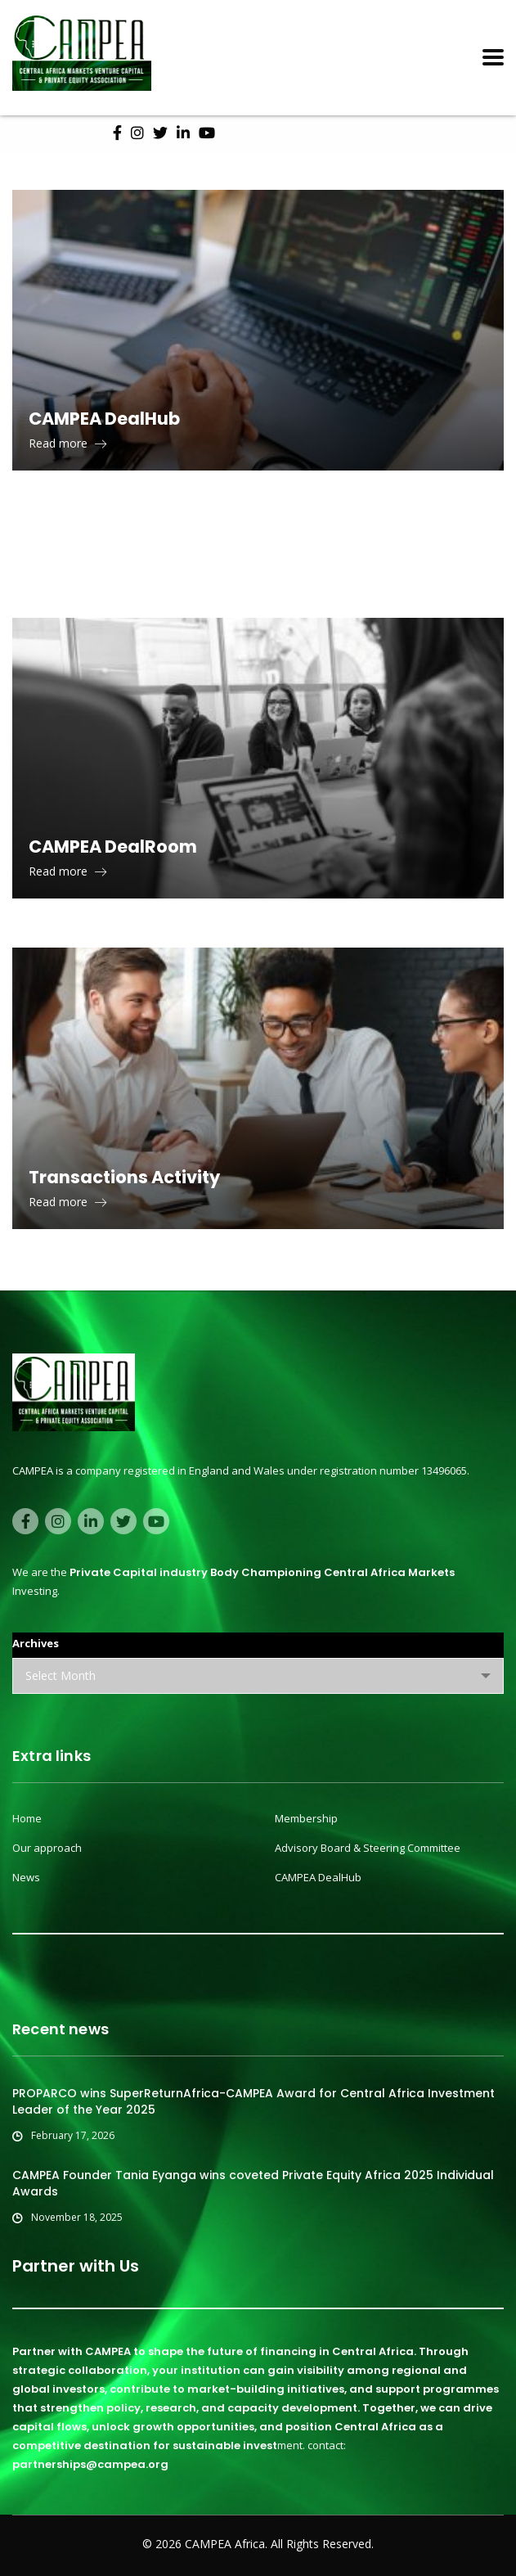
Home (27, 1818)
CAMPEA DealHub (318, 1877)
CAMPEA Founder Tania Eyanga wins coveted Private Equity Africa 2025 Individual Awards (253, 2183)
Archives (35, 1643)
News (26, 1877)
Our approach (47, 1847)
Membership (306, 1818)
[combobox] (258, 1676)
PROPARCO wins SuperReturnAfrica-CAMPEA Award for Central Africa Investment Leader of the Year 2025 (253, 2101)
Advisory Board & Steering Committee (367, 1847)
